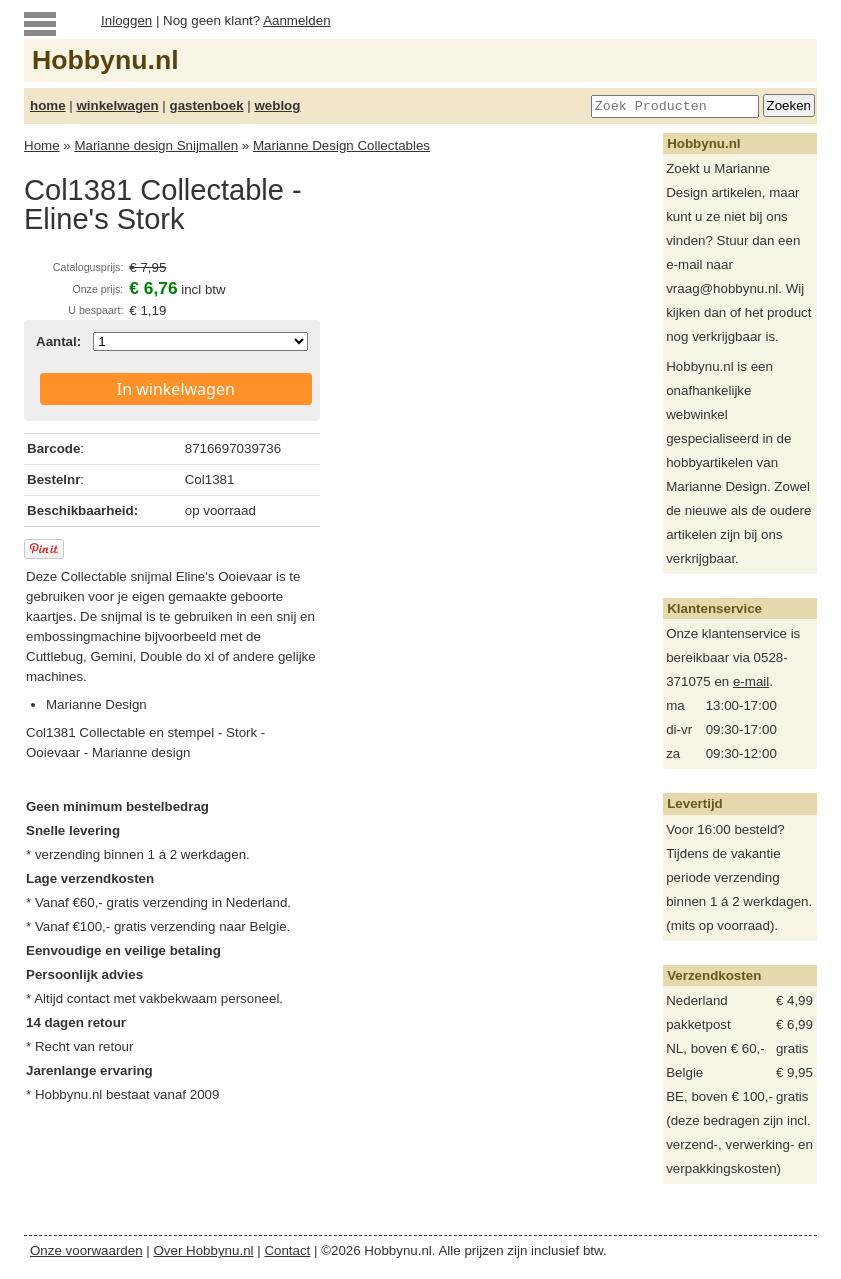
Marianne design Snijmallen (156, 145)
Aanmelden (296, 20)
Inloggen (126, 20)
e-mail (751, 681)
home (48, 105)
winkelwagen (117, 105)
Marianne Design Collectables (341, 145)
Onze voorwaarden (86, 1250)
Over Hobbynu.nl (204, 1250)
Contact (287, 1250)
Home (42, 145)
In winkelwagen (176, 389)
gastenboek (207, 105)
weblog (277, 105)
